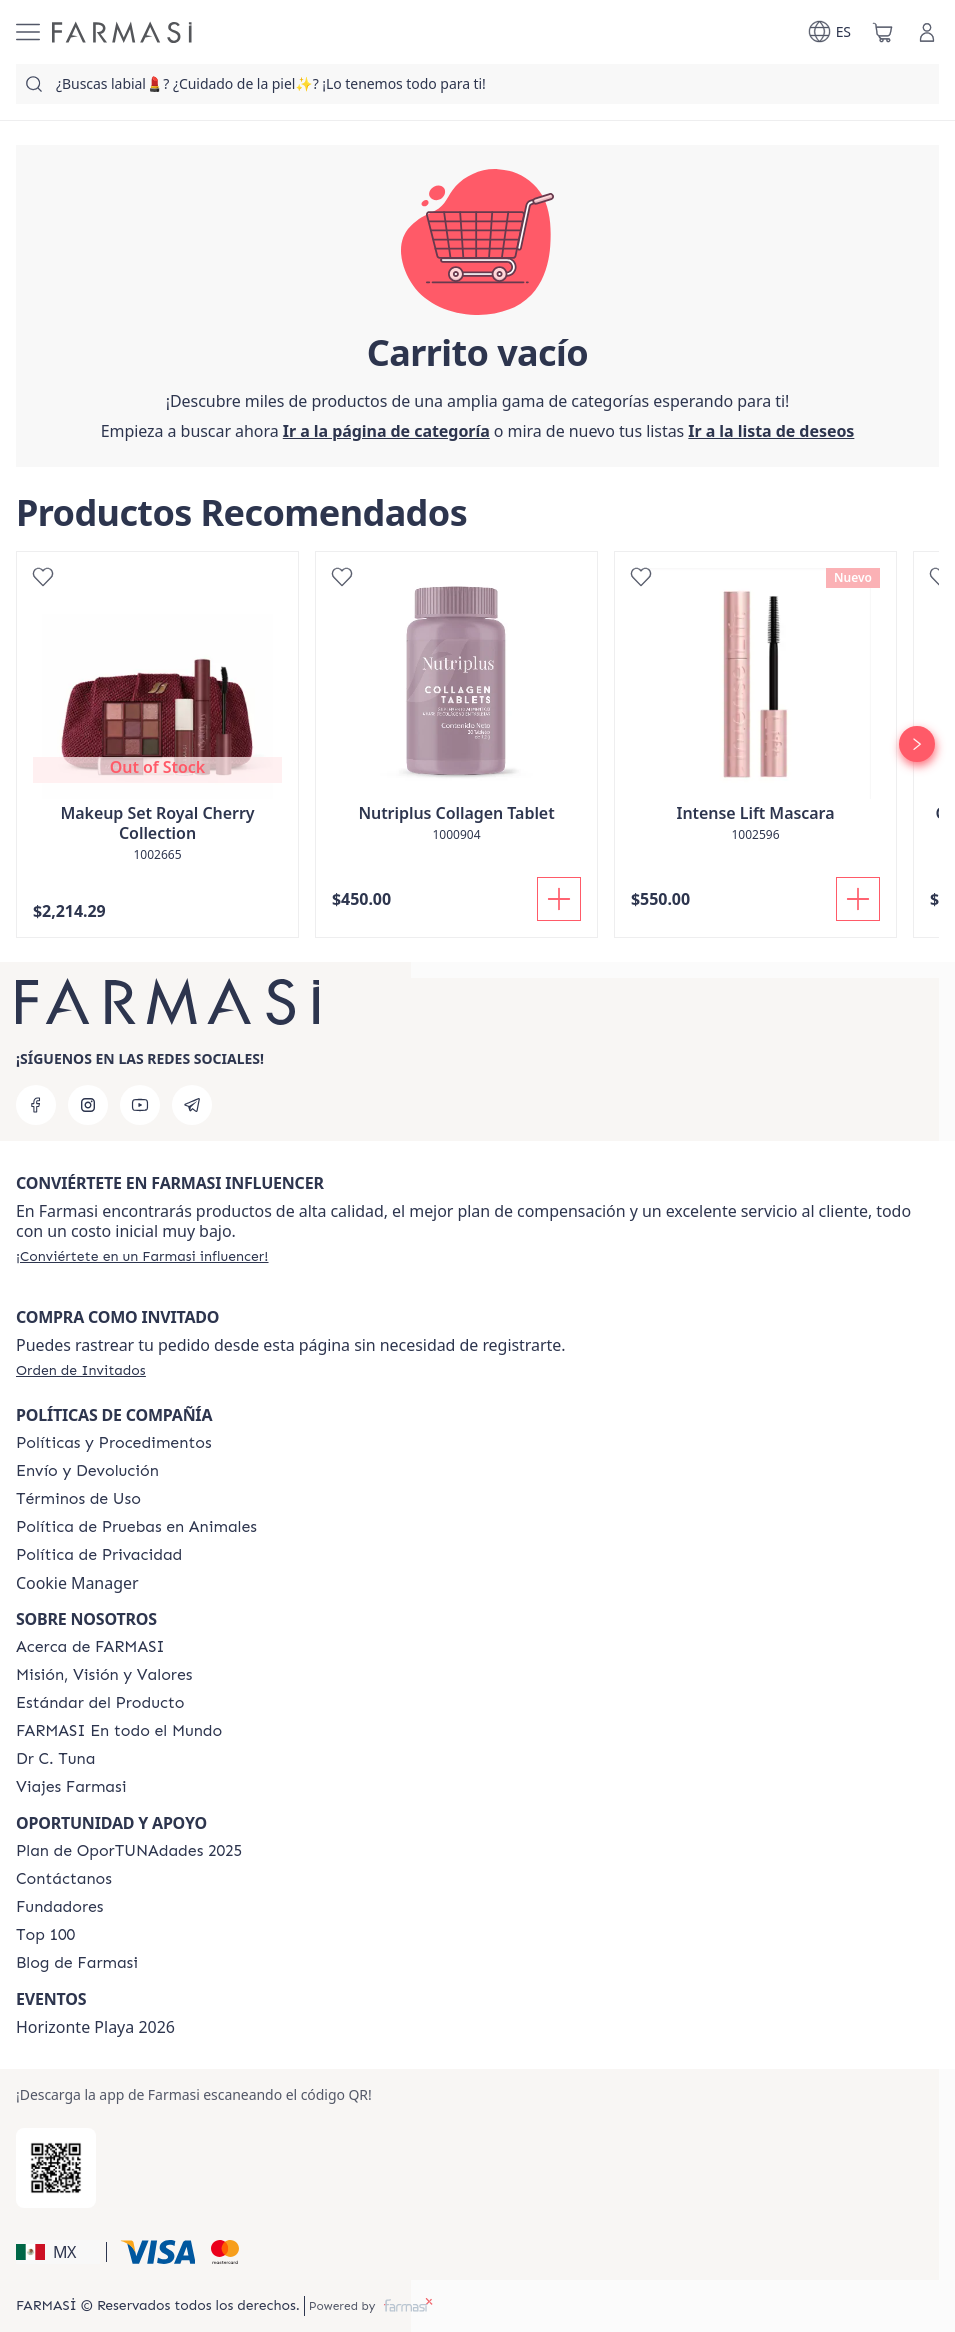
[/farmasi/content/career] (71, 1787)
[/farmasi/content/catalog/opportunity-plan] (129, 1851)
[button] (58, 2252)
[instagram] (88, 1105)
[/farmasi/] (122, 32)
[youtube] (140, 1105)
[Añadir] (559, 899)
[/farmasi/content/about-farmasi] (90, 1647)
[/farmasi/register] (771, 431)
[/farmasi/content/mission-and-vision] (104, 1675)
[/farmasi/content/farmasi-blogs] (77, 1963)
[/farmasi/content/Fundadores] (60, 1907)
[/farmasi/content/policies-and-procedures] (114, 1443)
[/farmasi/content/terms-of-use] (78, 1499)
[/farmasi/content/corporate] (119, 1731)
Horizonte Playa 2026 (95, 2027)
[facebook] (36, 1105)
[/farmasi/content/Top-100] (45, 1935)
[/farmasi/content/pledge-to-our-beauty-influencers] (55, 1759)
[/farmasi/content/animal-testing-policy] (136, 1527)
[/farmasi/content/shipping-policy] (87, 1471)
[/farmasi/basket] (883, 32)
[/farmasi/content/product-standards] (100, 1703)
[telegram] (192, 1105)
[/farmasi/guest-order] (81, 1370)
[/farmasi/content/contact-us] (64, 1879)
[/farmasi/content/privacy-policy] (99, 1555)
